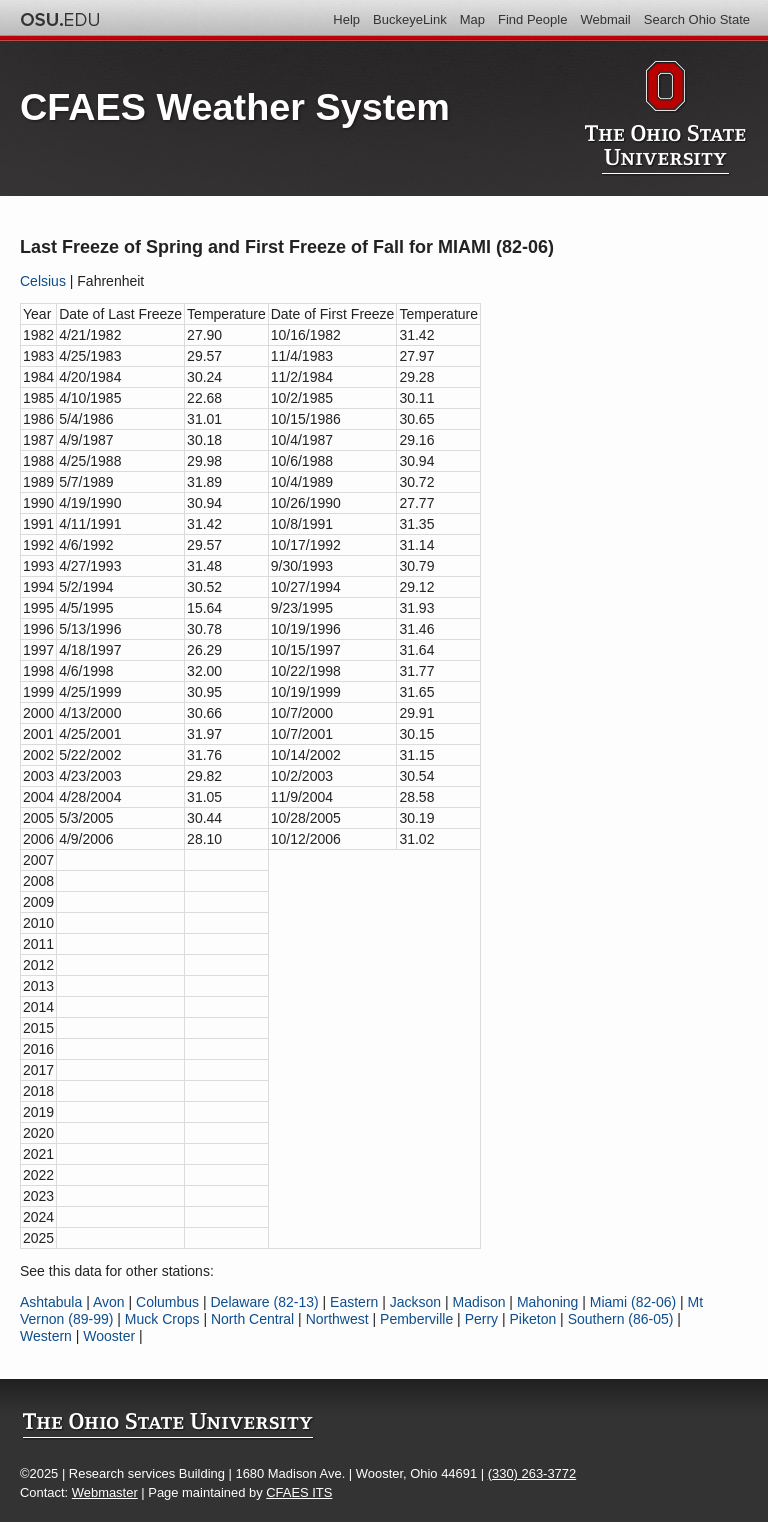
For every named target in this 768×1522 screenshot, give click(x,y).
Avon (109, 1302)
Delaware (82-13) (264, 1302)
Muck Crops (162, 1319)
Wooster (109, 1336)
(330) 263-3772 (532, 1473)
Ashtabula (51, 1302)
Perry (481, 1319)
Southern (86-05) (621, 1319)
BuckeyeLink (410, 19)
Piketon (533, 1319)
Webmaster (105, 1492)
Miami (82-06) (633, 1302)
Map (472, 19)
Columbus (167, 1302)
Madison (479, 1302)
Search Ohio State (697, 19)
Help (346, 19)
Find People (532, 19)
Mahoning (548, 1302)
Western (46, 1336)
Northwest (337, 1319)
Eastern (354, 1302)
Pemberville (416, 1319)
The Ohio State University (60, 20)
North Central (252, 1319)
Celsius (43, 281)
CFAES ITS (299, 1492)
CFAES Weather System (235, 107)
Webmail (605, 19)
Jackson (415, 1302)
